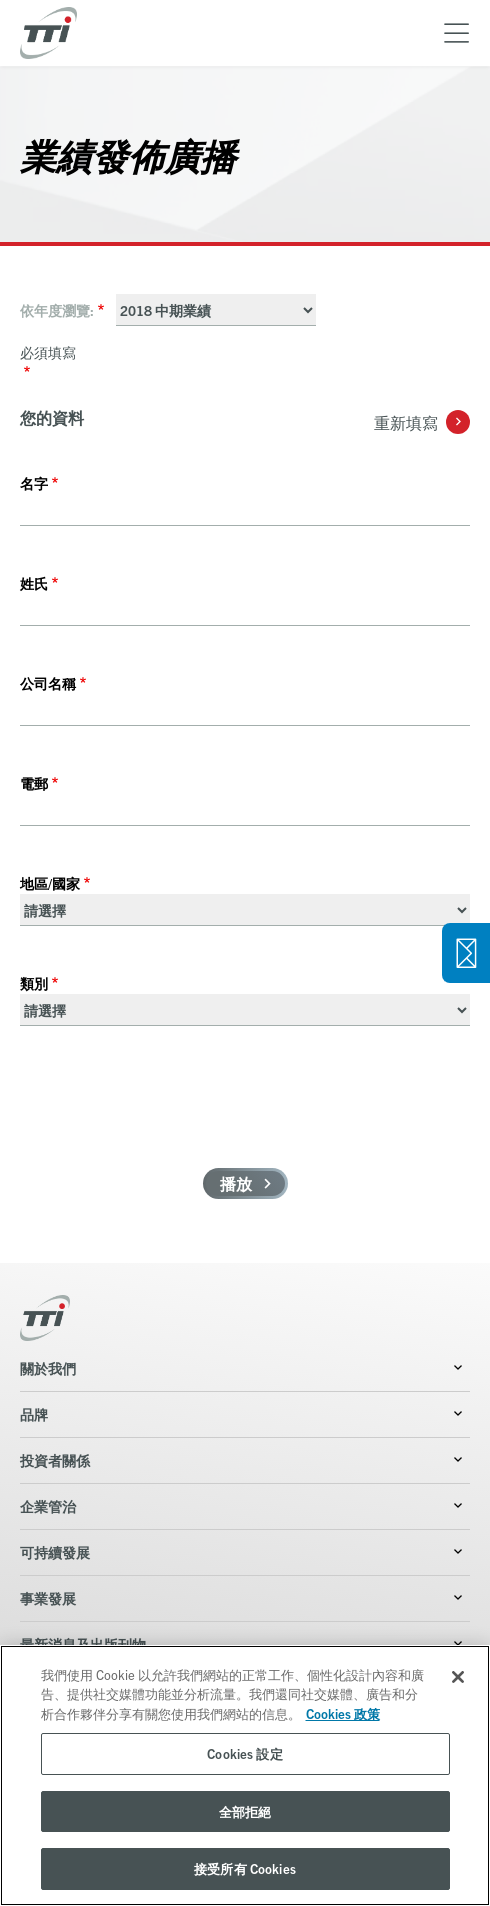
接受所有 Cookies (245, 1868)
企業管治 (48, 1506)
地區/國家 (50, 883)
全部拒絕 (245, 1811)
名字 (34, 483)
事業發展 (48, 1598)
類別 (34, 983)
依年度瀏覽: (57, 310)
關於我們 (48, 1368)
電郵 (34, 783)
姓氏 (34, 583)
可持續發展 (55, 1552)
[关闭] (458, 1677)
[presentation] (172, 1109)
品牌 (34, 1414)
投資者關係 (55, 1460)
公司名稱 (48, 683)
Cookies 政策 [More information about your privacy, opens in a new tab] (343, 1713)
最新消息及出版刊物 (83, 1644)
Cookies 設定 (244, 1753)
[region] (245, 1775)
